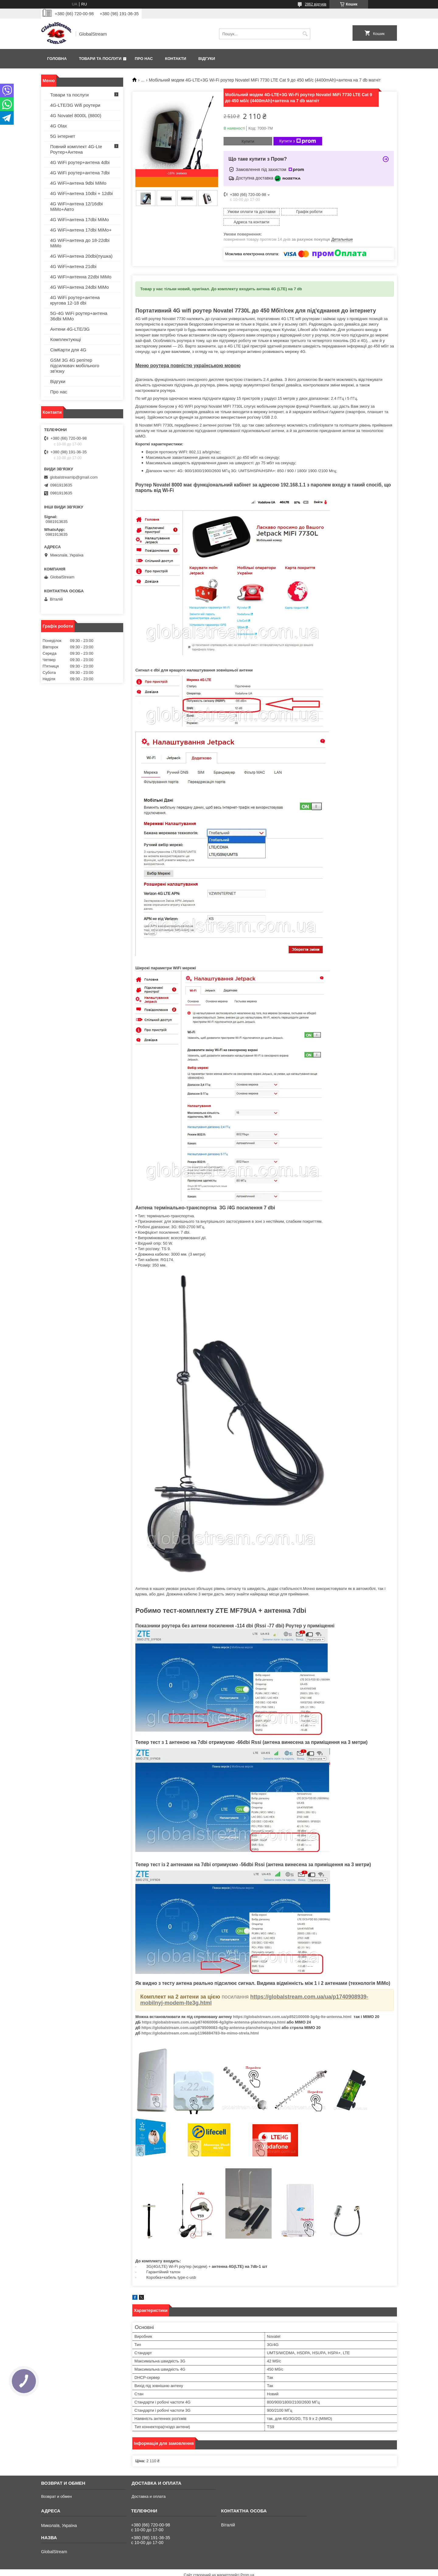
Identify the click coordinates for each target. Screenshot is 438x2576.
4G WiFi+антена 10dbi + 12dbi (81, 193)
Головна (57, 58)
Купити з (297, 141)
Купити (248, 141)
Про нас (144, 58)
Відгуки (206, 58)
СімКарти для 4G (68, 349)
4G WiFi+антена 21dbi (73, 266)
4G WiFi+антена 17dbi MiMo (79, 219)
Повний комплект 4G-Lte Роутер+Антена (76, 149)
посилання (235, 1986)
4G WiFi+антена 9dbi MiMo (78, 183)
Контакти (175, 58)
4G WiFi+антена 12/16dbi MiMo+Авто (76, 206)
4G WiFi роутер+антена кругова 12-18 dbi (75, 300)
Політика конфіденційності (254, 2570)
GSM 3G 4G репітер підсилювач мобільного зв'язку (74, 365)
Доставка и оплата (148, 2486)
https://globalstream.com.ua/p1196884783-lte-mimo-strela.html (200, 2022)
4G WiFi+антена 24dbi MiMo (79, 287)
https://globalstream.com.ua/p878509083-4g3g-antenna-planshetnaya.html (210, 2017)
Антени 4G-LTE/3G (70, 329)
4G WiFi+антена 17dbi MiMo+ (81, 229)
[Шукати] (305, 34)
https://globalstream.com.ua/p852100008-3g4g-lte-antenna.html (292, 2006)
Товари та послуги (100, 58)
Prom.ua (247, 2565)
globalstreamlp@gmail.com (74, 477)
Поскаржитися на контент (207, 2570)
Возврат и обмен (56, 2486)
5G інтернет (62, 136)
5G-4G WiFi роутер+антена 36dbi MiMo (78, 316)
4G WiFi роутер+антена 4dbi (79, 162)
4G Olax (58, 125)
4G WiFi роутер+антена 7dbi (79, 172)
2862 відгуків (315, 4)
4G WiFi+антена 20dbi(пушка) (81, 256)
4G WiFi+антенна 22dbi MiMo (80, 276)
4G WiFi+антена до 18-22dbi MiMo (79, 243)
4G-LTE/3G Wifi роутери (75, 105)
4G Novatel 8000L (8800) (75, 115)
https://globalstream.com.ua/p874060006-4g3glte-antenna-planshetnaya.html (213, 2012)
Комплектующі (65, 339)
